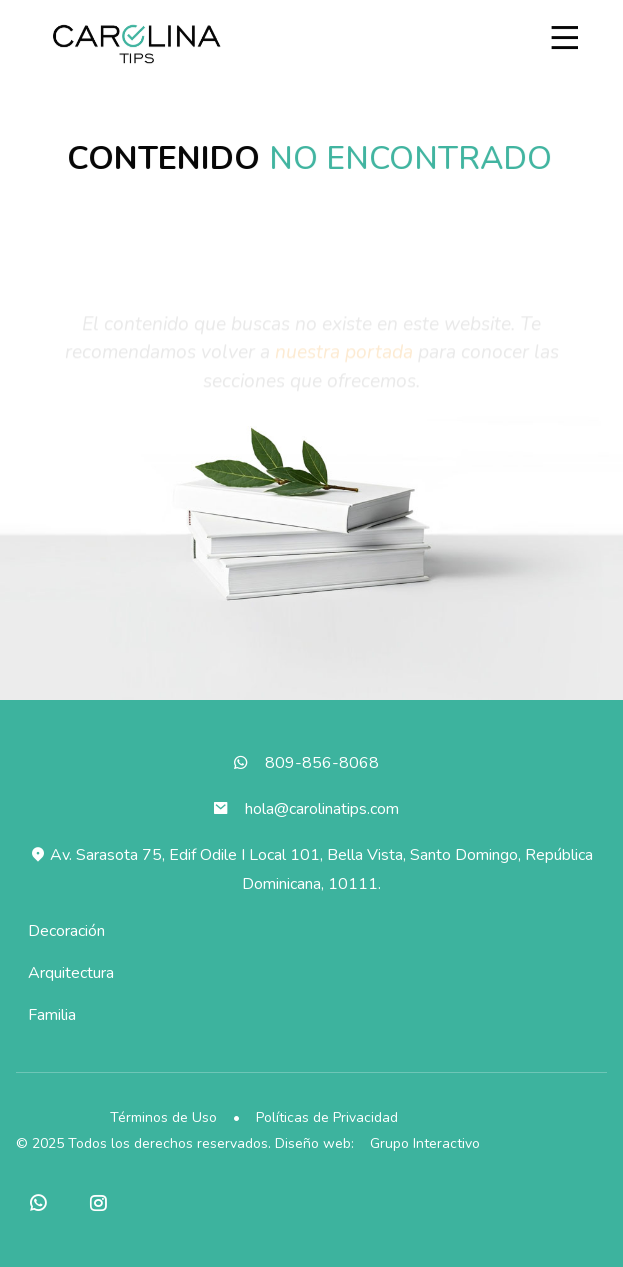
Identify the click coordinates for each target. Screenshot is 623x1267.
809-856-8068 (322, 763)
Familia (52, 1015)
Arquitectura (71, 973)
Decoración (66, 931)
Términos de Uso (163, 1117)
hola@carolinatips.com (322, 809)
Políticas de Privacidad (327, 1117)
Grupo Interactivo (425, 1143)
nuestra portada (344, 357)
